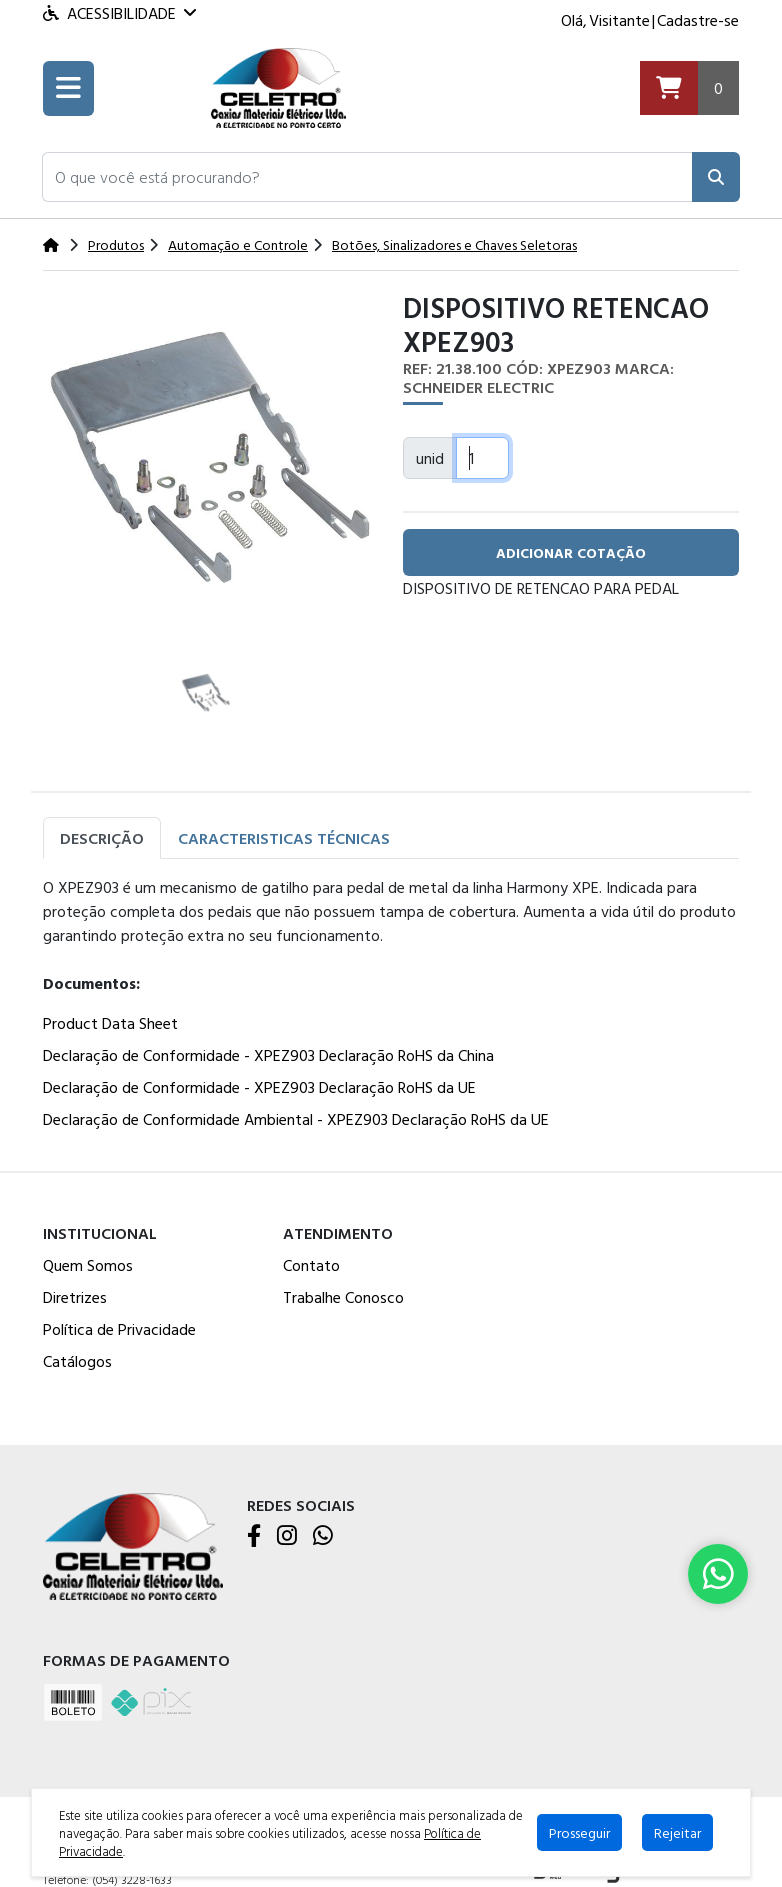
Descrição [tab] (102, 838)
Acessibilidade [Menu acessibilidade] (119, 13)
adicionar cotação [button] (571, 552)
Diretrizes (75, 1297)
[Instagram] (287, 1537)
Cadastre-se (698, 20)
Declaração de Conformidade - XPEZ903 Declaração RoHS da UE (259, 1087)
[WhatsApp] (323, 1537)
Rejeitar (677, 1832)
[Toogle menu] (68, 88)
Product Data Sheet (110, 1023)
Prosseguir (579, 1832)
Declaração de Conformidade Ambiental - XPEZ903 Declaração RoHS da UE (296, 1119)
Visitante (619, 20)
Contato (311, 1265)
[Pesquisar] (716, 177)
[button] (367, 177)
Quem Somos (88, 1265)
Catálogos (77, 1361)
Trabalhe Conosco (343, 1297)
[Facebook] (254, 1537)
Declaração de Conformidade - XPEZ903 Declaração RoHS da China (268, 1055)
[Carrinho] (689, 88)
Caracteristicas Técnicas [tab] (284, 838)
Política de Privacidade (119, 1329)
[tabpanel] (391, 1007)
